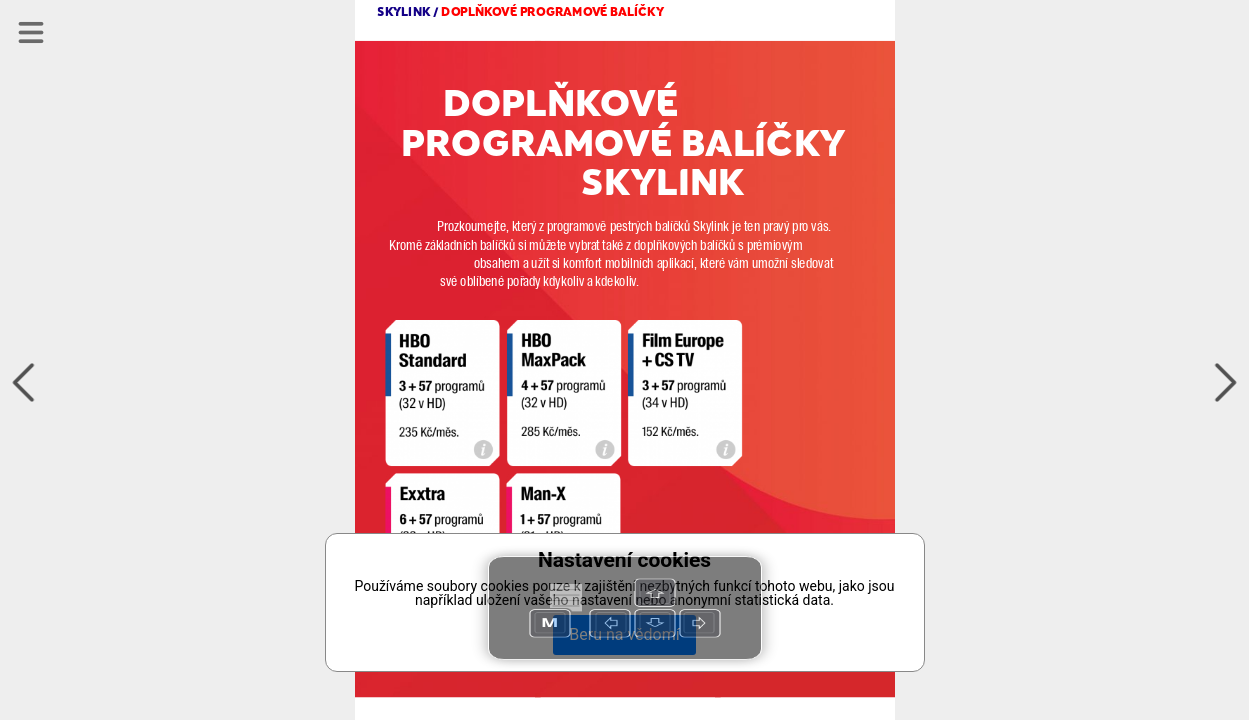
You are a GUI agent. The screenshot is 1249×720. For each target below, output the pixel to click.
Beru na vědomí (624, 634)
